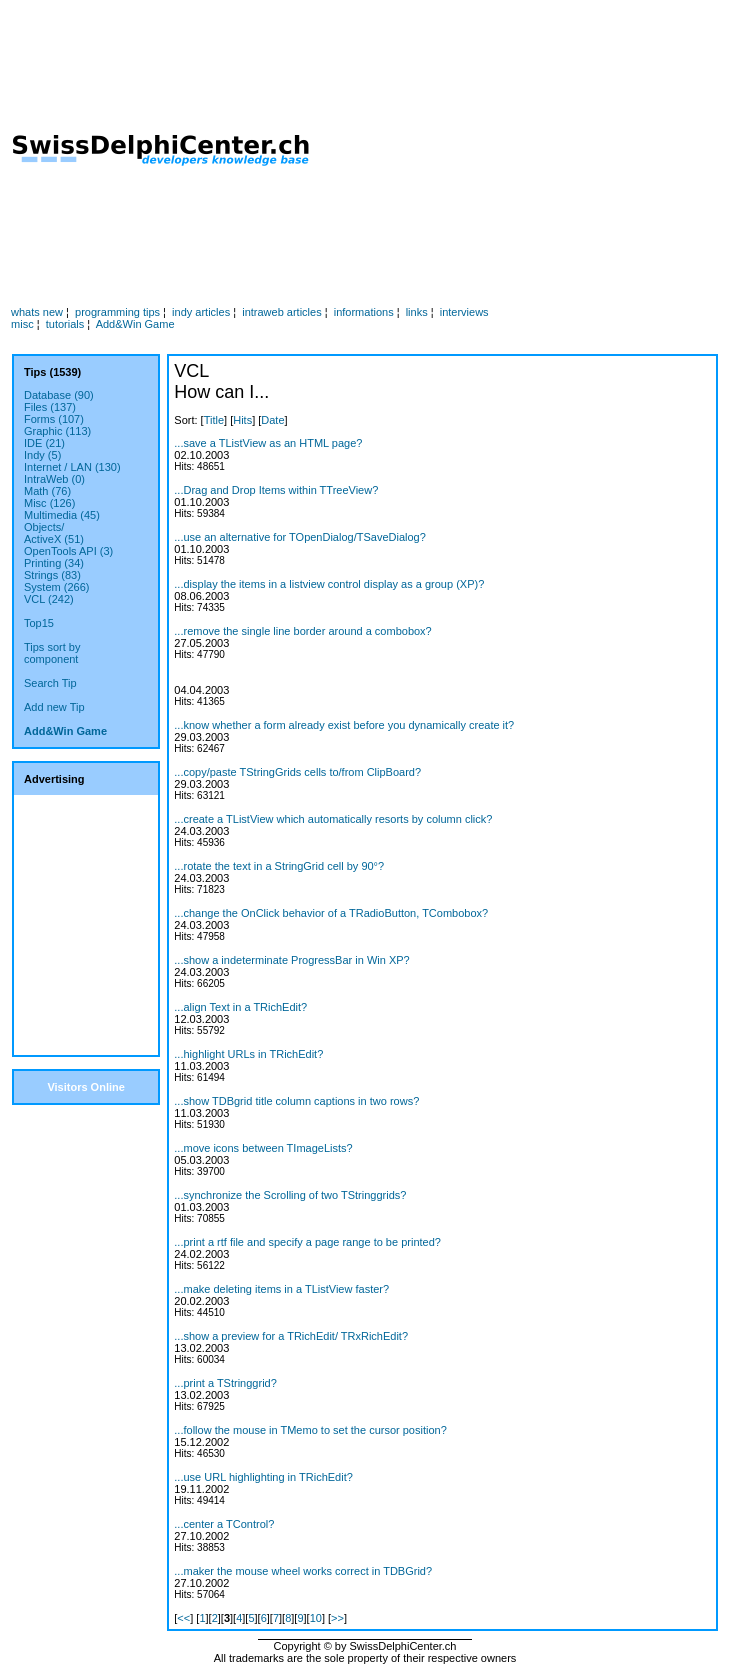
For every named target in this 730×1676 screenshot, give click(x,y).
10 (316, 1618)
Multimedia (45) (62, 515)
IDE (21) (44, 443)
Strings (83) (52, 575)
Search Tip (50, 683)
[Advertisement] (521, 151)
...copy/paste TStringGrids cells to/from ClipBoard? (297, 772)
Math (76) (47, 491)
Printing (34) (54, 563)
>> (337, 1618)
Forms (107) (54, 419)
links (417, 312)
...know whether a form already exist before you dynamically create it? (344, 725)
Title (214, 420)
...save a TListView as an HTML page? (268, 443)
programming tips (117, 312)
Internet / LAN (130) (72, 467)
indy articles (201, 312)
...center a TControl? (224, 1524)
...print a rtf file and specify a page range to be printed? (307, 1242)
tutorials (65, 324)
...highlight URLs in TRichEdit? (248, 1054)
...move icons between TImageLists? (263, 1148)
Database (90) (59, 395)
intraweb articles (281, 312)
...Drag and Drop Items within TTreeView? (276, 490)
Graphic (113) (57, 431)
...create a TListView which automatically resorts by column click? (333, 819)
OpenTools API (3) (68, 551)
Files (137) (50, 407)
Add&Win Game (135, 324)
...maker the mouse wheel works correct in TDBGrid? (303, 1571)
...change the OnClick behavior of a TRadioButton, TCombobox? (331, 913)
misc (22, 324)
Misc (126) (49, 503)
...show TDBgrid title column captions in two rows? (296, 1101)
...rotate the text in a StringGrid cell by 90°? (279, 866)
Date (272, 420)
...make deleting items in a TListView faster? (281, 1289)
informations (364, 312)
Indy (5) (42, 455)
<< (183, 1618)
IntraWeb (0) (54, 479)
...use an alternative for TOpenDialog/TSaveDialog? (300, 537)
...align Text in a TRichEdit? (240, 1007)
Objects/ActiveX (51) (54, 533)
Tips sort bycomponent (52, 653)
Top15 (39, 623)
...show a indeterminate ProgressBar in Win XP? (291, 960)
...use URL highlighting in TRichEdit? (263, 1477)
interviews (464, 312)
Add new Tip (54, 707)
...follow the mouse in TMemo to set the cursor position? (310, 1430)
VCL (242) (49, 599)
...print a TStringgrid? (225, 1383)
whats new (37, 312)
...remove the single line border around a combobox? (302, 631)
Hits (242, 420)
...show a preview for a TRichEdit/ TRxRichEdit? (291, 1336)
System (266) (56, 587)
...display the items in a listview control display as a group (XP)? (329, 584)
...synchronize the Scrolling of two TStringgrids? (290, 1195)
